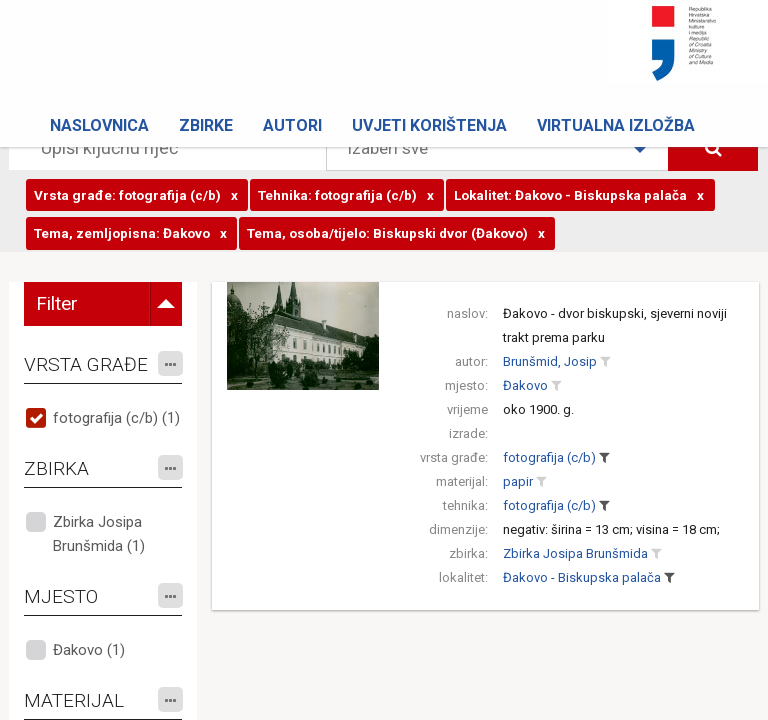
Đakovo (525, 385)
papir (518, 481)
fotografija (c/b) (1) (116, 418)
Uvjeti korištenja (429, 125)
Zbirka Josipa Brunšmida (575, 553)
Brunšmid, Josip (550, 361)
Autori (292, 125)
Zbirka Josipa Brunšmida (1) (99, 534)
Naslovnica (99, 125)
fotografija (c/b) (549, 457)
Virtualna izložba (616, 125)
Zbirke (206, 125)
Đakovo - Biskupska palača (582, 577)
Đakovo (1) (89, 650)
